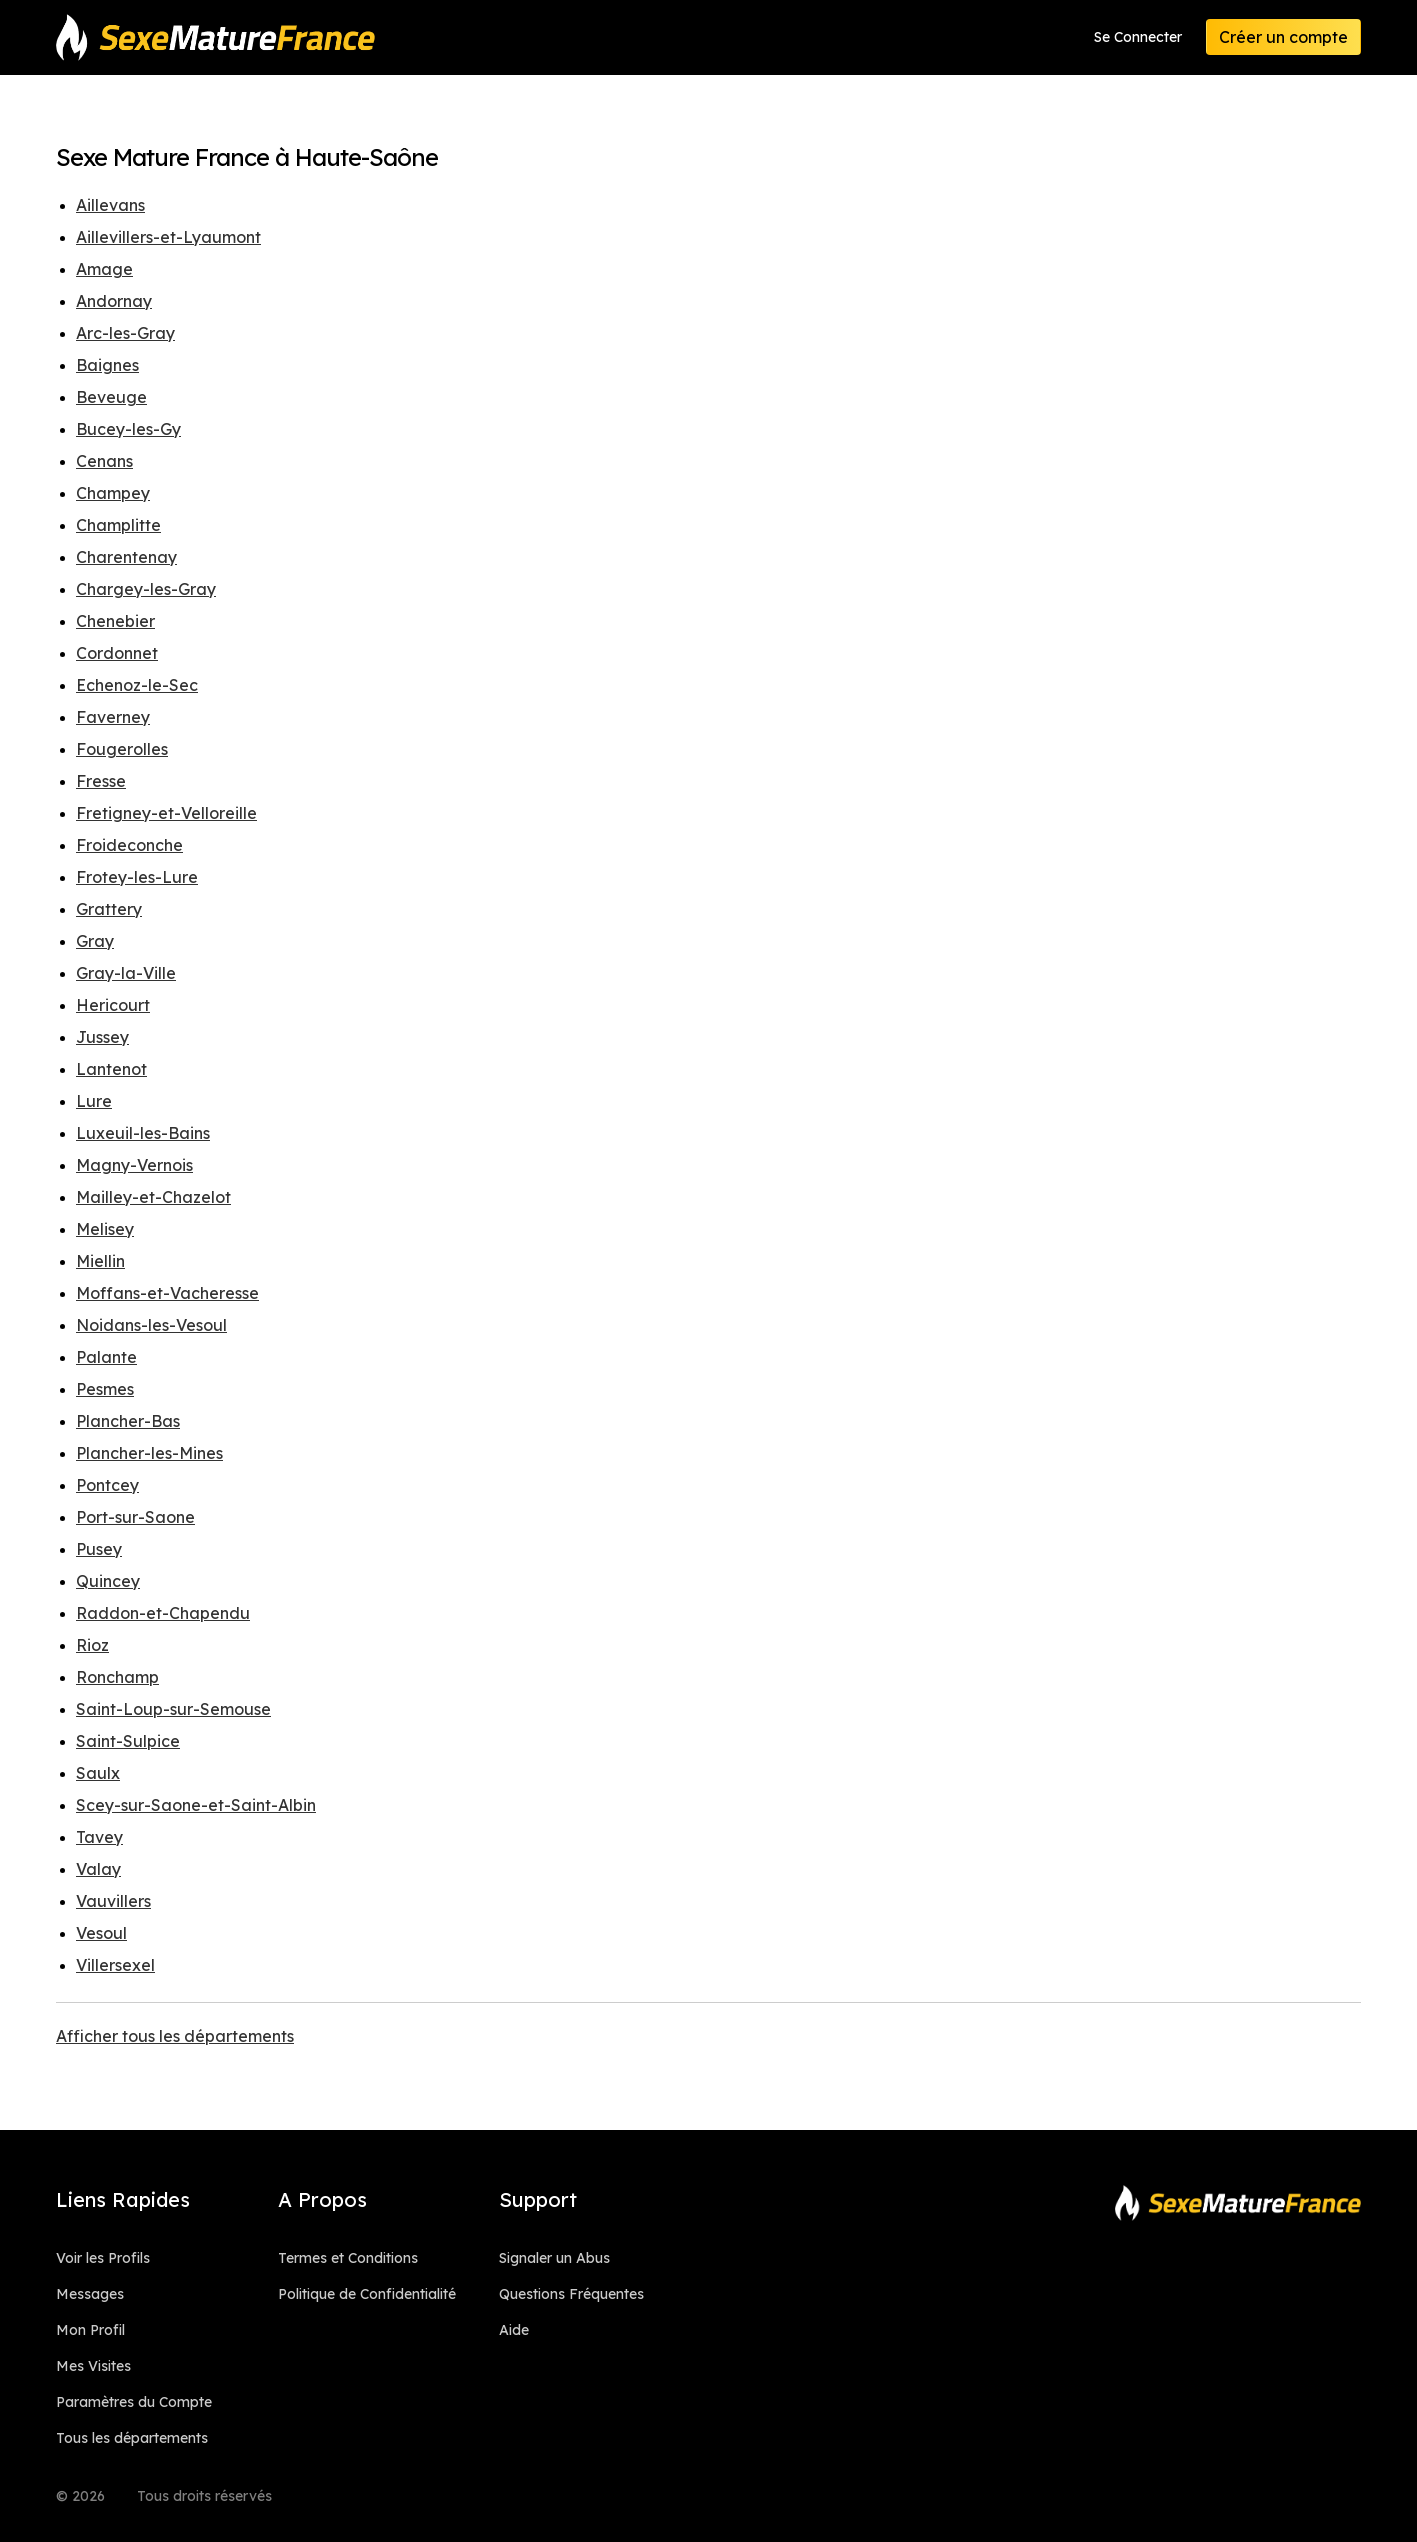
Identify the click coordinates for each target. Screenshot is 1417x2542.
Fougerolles (122, 749)
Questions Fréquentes (571, 2294)
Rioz (92, 1645)
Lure (94, 1101)
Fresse (101, 781)
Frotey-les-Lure (137, 877)
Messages (90, 2294)
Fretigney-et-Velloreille (166, 813)
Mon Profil (90, 2330)
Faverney (113, 717)
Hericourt (113, 1005)
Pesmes (105, 1389)
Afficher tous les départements (175, 2036)
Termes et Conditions (348, 2258)
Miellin (100, 1261)
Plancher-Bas (128, 1421)
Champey (113, 493)
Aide (514, 2330)
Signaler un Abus (554, 2258)
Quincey (108, 1581)
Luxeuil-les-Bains (143, 1133)
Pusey (99, 1549)
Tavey (99, 1837)
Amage (104, 269)
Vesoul (101, 1933)
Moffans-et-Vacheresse (167, 1293)
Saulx (98, 1773)
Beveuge (111, 397)
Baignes (107, 365)
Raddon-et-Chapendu (163, 1613)
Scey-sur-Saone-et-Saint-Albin (196, 1805)
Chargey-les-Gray (146, 589)
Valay (98, 1869)
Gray (95, 941)
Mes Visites (93, 2366)
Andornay (114, 301)
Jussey (102, 1037)
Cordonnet (117, 653)
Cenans (104, 461)
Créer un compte (1283, 37)
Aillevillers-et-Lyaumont (168, 237)
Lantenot (111, 1069)
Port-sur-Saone (135, 1517)
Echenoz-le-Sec (137, 685)
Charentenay (126, 557)
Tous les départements (132, 2438)
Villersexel (115, 1965)
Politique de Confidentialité (367, 2294)
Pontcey (107, 1485)
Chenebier (115, 621)
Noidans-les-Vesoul (151, 1325)
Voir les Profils (103, 2258)
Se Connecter (1138, 37)
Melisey (105, 1229)
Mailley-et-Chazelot (153, 1197)
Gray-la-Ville (126, 973)
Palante (106, 1357)
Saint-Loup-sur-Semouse (173, 1709)
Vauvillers (113, 1901)
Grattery (109, 909)
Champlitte (118, 525)
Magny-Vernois (134, 1165)
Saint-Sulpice (128, 1741)
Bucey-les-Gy (128, 429)
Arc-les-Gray (125, 333)
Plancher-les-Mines (149, 1453)
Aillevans (110, 205)
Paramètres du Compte (134, 2402)
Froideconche (129, 845)
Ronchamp (117, 1677)
